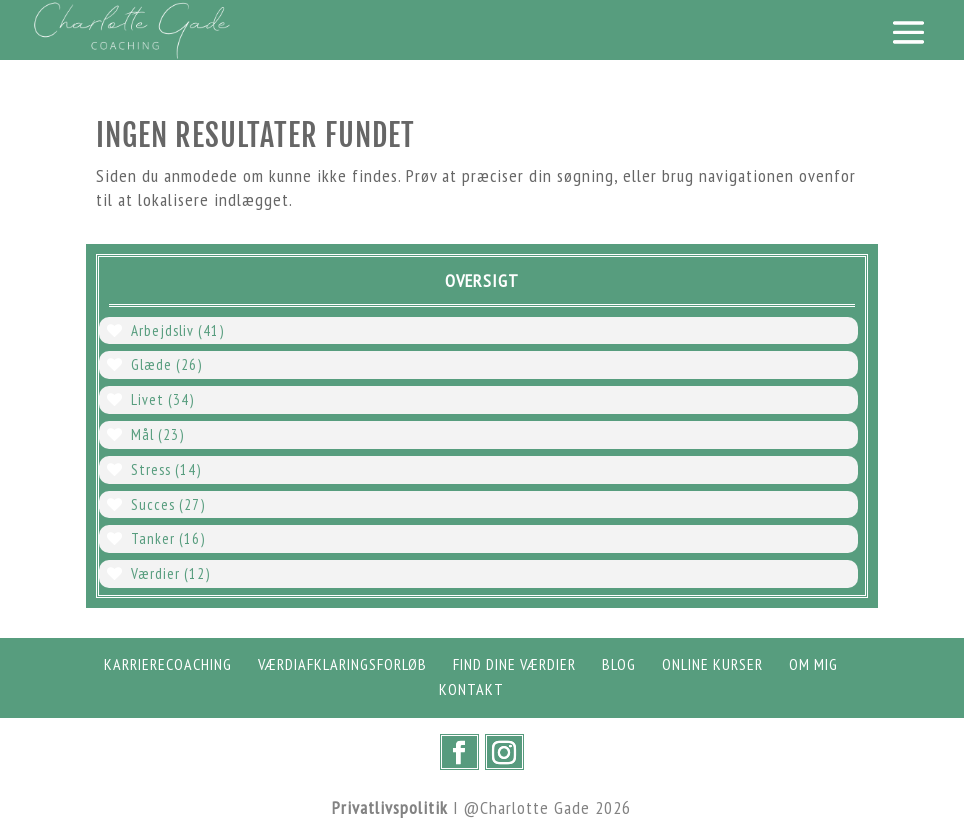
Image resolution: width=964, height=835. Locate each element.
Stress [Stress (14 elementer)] (166, 469)
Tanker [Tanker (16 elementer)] (168, 538)
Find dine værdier (514, 664)
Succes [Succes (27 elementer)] (168, 504)
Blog (619, 664)
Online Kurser (712, 664)
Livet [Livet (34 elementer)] (162, 399)
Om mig (813, 664)
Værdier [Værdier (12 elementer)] (170, 573)
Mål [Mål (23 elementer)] (157, 434)
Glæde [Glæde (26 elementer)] (166, 364)
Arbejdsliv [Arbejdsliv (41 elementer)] (177, 330)
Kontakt (471, 689)
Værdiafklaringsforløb (342, 664)
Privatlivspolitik (390, 807)
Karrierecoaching (168, 664)
